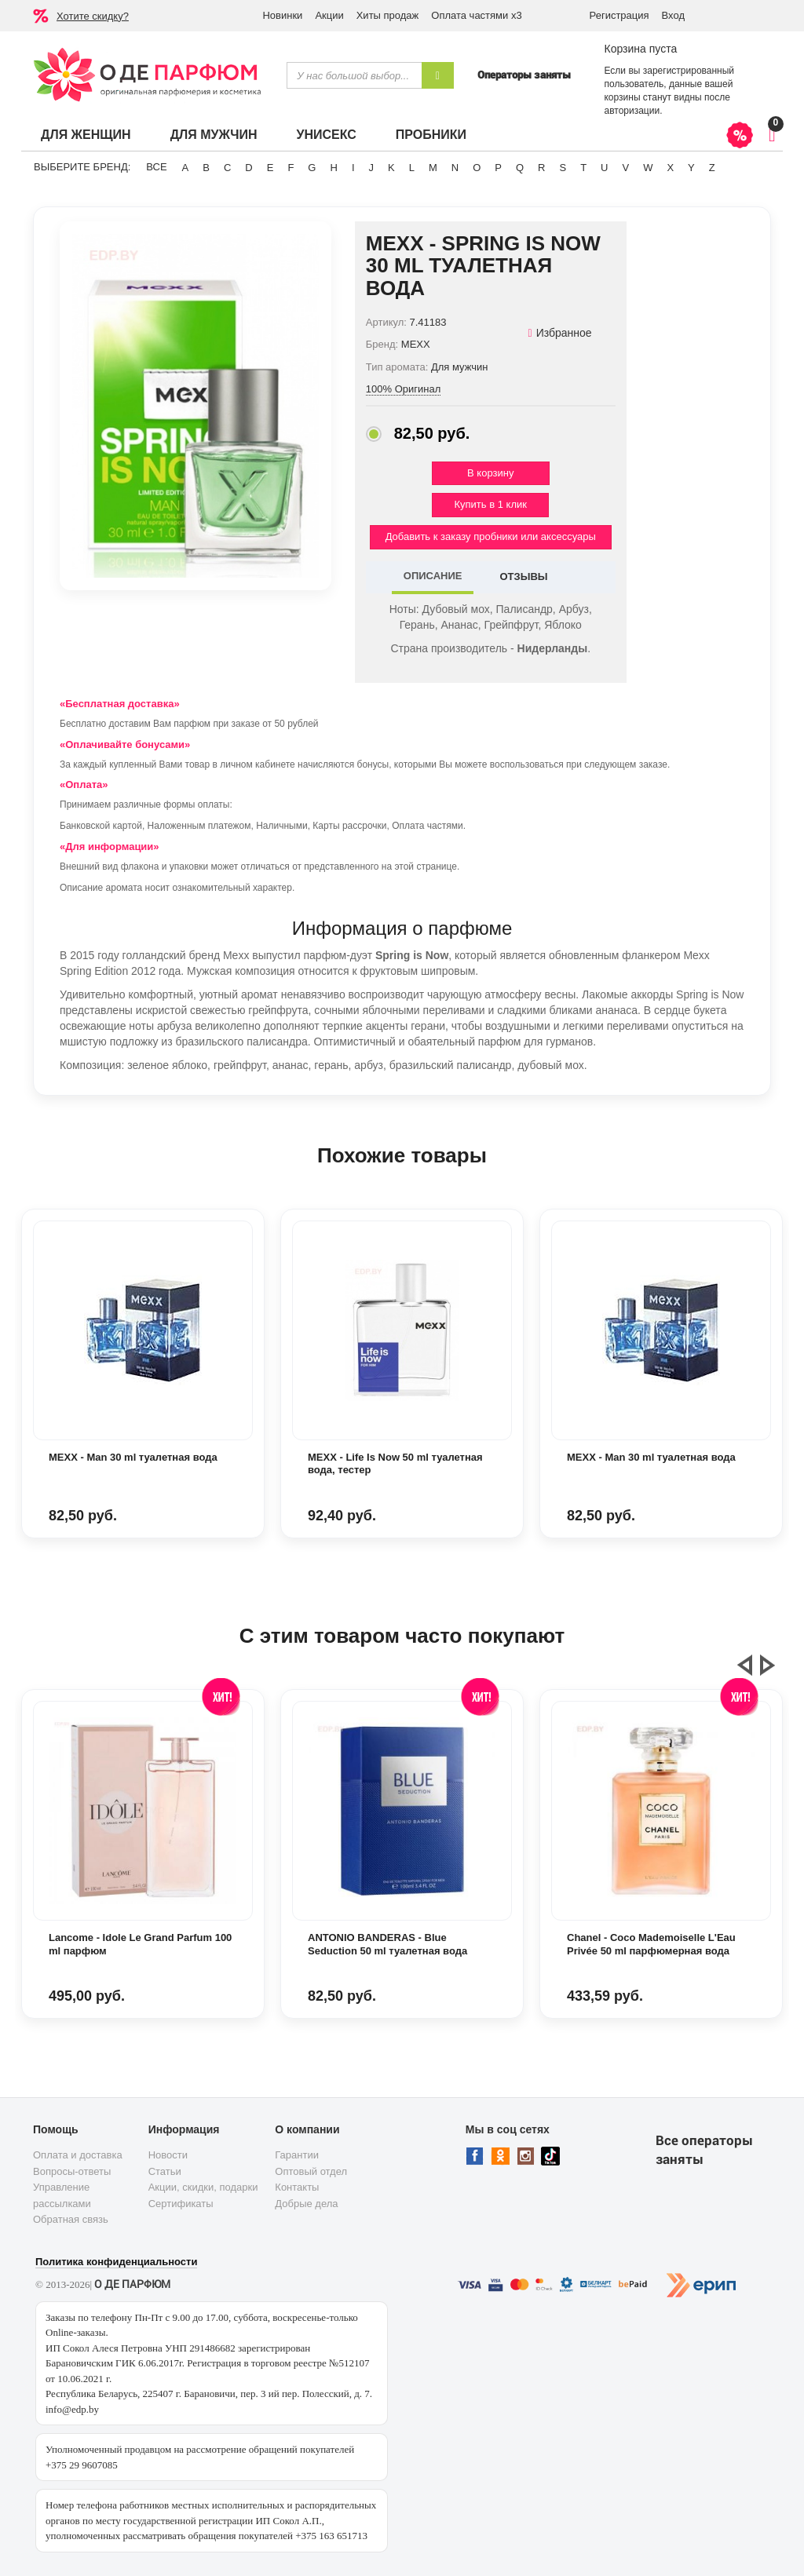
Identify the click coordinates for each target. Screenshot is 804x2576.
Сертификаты (181, 2203)
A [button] (185, 167)
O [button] (477, 167)
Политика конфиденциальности (116, 2262)
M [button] (433, 167)
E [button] (270, 167)
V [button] (625, 167)
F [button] (290, 167)
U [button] (604, 167)
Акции (329, 15)
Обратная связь (70, 2219)
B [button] (206, 167)
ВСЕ (156, 167)
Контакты (297, 2187)
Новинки (282, 15)
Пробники (431, 134)
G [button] (312, 167)
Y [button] (691, 167)
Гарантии (297, 2155)
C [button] (227, 167)
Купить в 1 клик (491, 504)
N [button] (455, 167)
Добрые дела (306, 2203)
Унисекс (326, 134)
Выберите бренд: (82, 167)
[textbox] (354, 75)
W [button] (647, 167)
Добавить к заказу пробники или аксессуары (491, 536)
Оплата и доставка (77, 2155)
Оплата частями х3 (476, 15)
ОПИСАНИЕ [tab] (433, 576)
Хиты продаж (387, 15)
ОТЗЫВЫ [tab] (523, 576)
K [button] (391, 167)
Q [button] (520, 167)
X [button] (670, 167)
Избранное (560, 333)
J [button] (372, 167)
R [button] (541, 167)
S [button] (562, 167)
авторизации (632, 110)
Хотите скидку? (93, 16)
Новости (168, 2155)
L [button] (412, 167)
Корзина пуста (640, 48)
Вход (673, 15)
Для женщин (86, 134)
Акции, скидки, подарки (203, 2187)
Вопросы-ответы (72, 2171)
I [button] (353, 167)
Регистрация (619, 15)
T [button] (583, 167)
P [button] (498, 167)
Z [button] (712, 167)
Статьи (164, 2171)
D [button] (248, 167)
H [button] (333, 167)
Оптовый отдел (311, 2171)
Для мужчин (214, 134)
